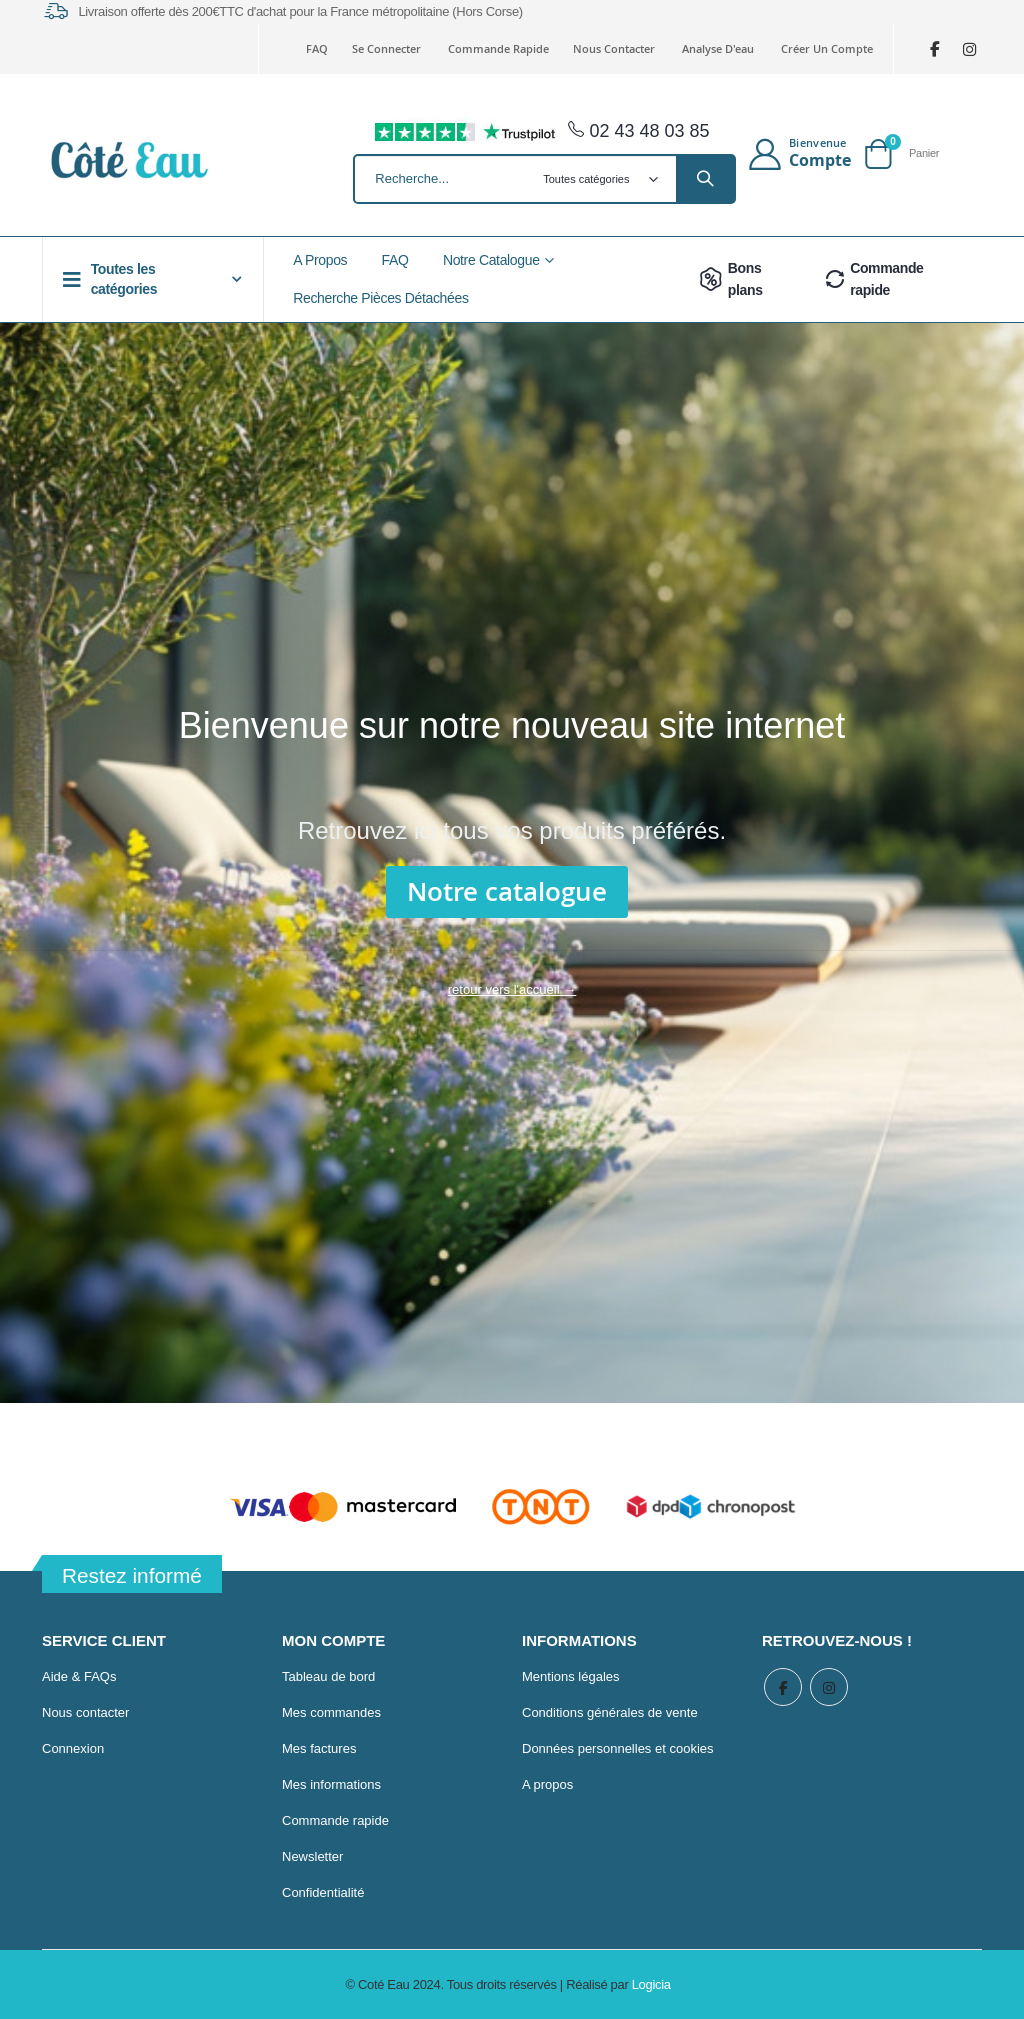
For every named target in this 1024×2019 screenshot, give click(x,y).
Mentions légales (571, 1676)
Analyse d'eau (718, 48)
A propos (547, 1784)
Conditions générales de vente (610, 1712)
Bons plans (728, 279)
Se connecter (386, 48)
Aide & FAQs (79, 1676)
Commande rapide (498, 48)
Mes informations (331, 1784)
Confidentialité (323, 1892)
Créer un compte (827, 48)
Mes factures (319, 1748)
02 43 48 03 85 (638, 131)
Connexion (73, 1748)
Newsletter (312, 1856)
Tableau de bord (328, 1676)
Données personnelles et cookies (618, 1748)
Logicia (651, 1984)
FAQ (317, 48)
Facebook (784, 1688)
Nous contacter (614, 48)
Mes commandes (331, 1712)
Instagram (832, 1688)
